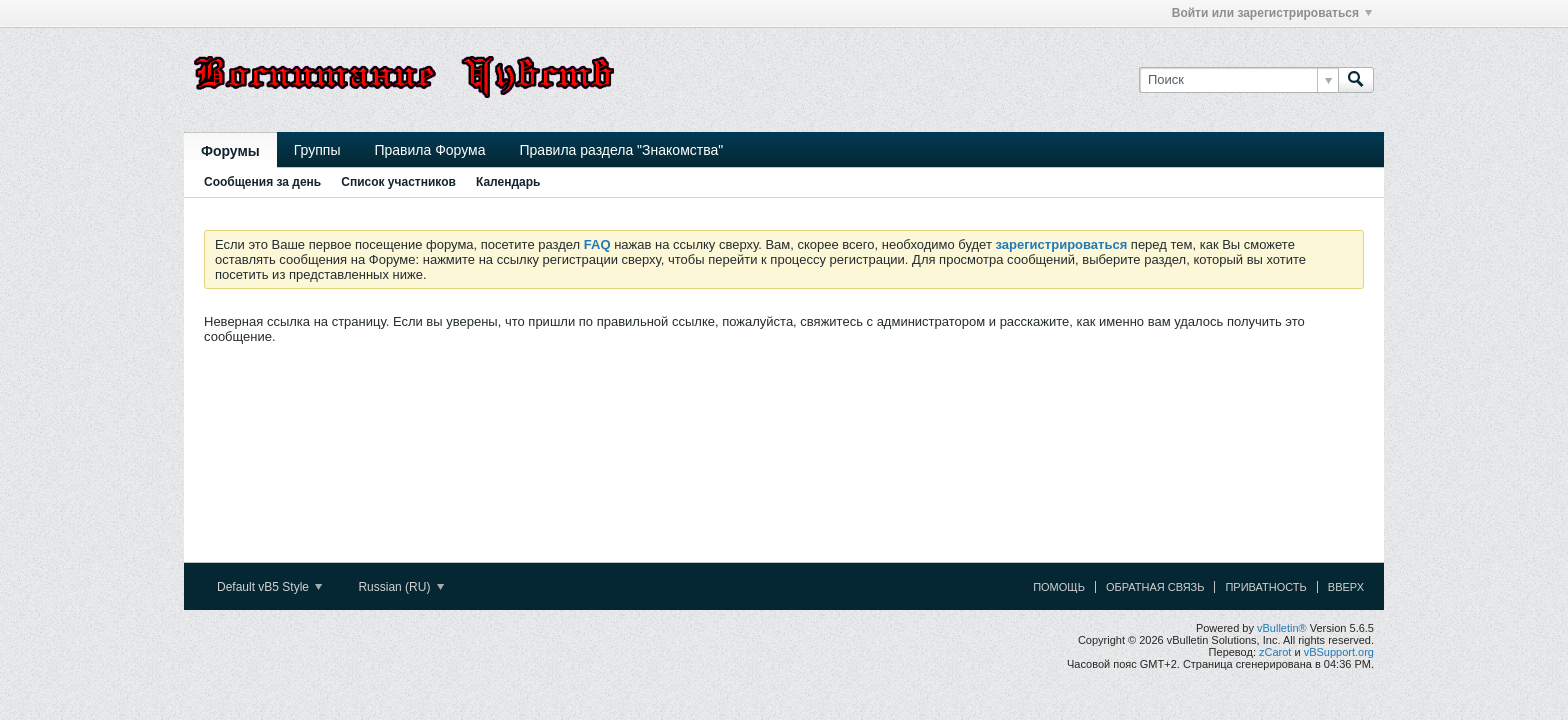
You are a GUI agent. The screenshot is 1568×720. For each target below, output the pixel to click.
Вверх (1346, 587)
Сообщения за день (262, 182)
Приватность (1265, 587)
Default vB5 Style (269, 587)
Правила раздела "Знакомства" (622, 150)
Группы (317, 150)
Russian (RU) (400, 587)
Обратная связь (1155, 587)
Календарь (508, 182)
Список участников (398, 182)
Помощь (1059, 587)
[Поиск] (1238, 80)
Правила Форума (429, 150)
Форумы (230, 151)
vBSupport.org (1339, 652)
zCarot (1275, 652)
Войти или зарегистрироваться (1272, 13)
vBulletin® (1282, 628)
